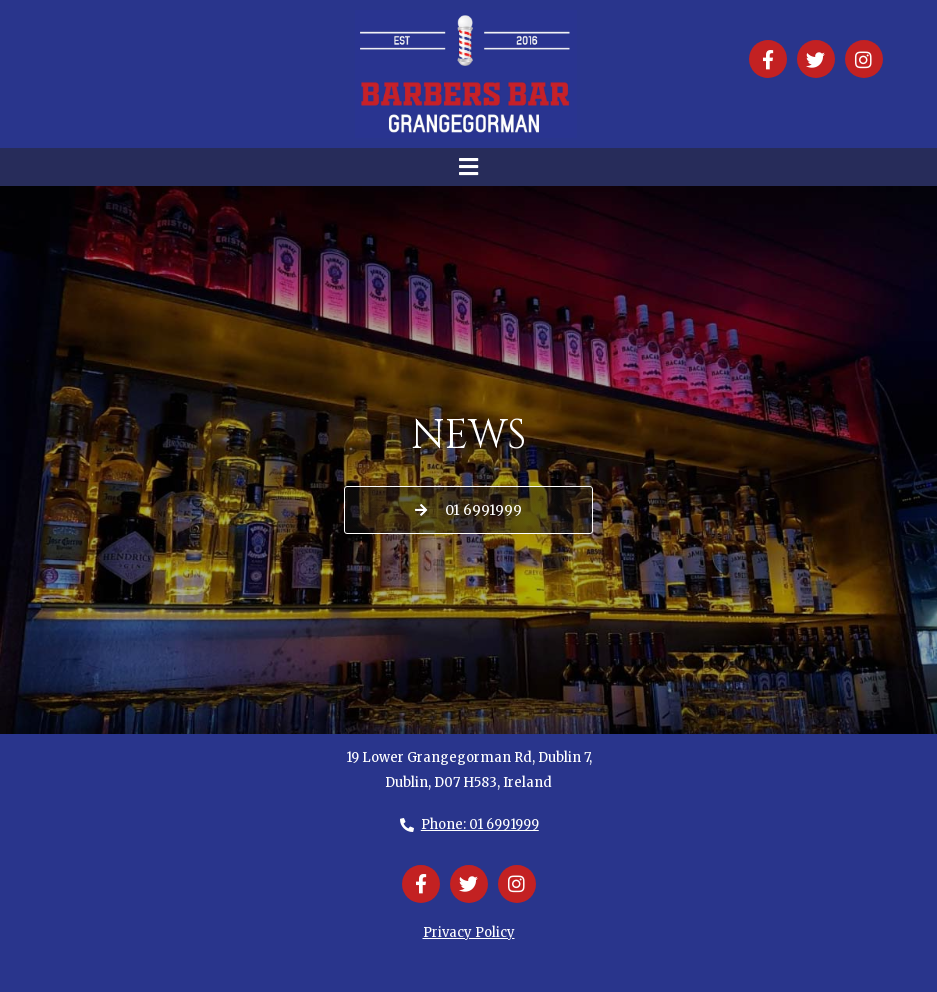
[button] (468, 167)
